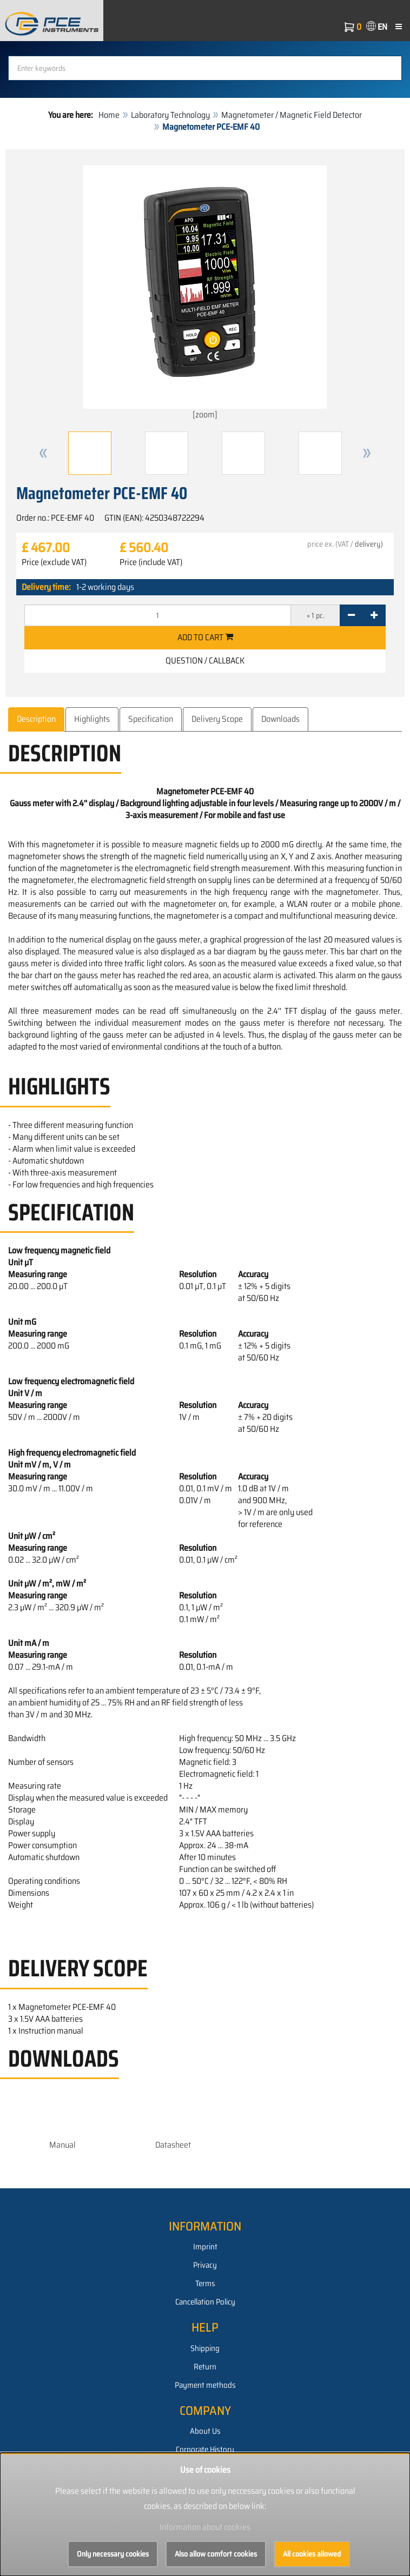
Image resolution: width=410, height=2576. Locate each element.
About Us (205, 2431)
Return (205, 2366)
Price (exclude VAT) (54, 562)
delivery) (369, 544)
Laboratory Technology (170, 115)
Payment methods (205, 2385)
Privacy (205, 2265)
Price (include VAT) (151, 562)
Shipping (205, 2348)
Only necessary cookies (113, 2554)
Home (109, 115)
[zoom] (205, 293)
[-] (351, 615)
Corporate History (205, 2449)
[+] (374, 615)
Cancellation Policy (205, 2301)
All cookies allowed (312, 2554)
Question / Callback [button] (205, 660)
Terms (205, 2283)
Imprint (205, 2246)
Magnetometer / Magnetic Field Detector (291, 115)
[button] (43, 453)
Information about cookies (205, 2527)
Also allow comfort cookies (216, 2554)
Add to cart (205, 637)
